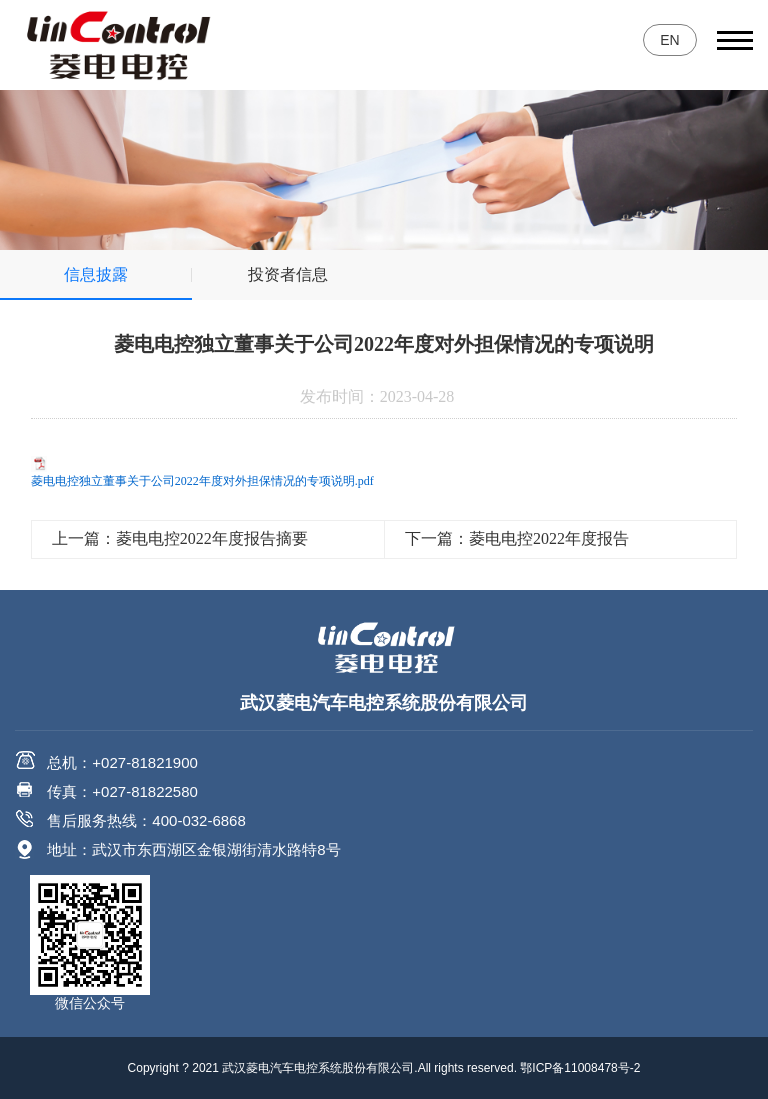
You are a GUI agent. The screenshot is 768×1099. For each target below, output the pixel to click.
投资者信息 (288, 274)
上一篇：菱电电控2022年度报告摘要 (180, 538)
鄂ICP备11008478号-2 (580, 1068)
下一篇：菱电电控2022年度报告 (517, 538)
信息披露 (96, 274)
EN (669, 40)
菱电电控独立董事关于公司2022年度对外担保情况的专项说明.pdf (202, 481)
